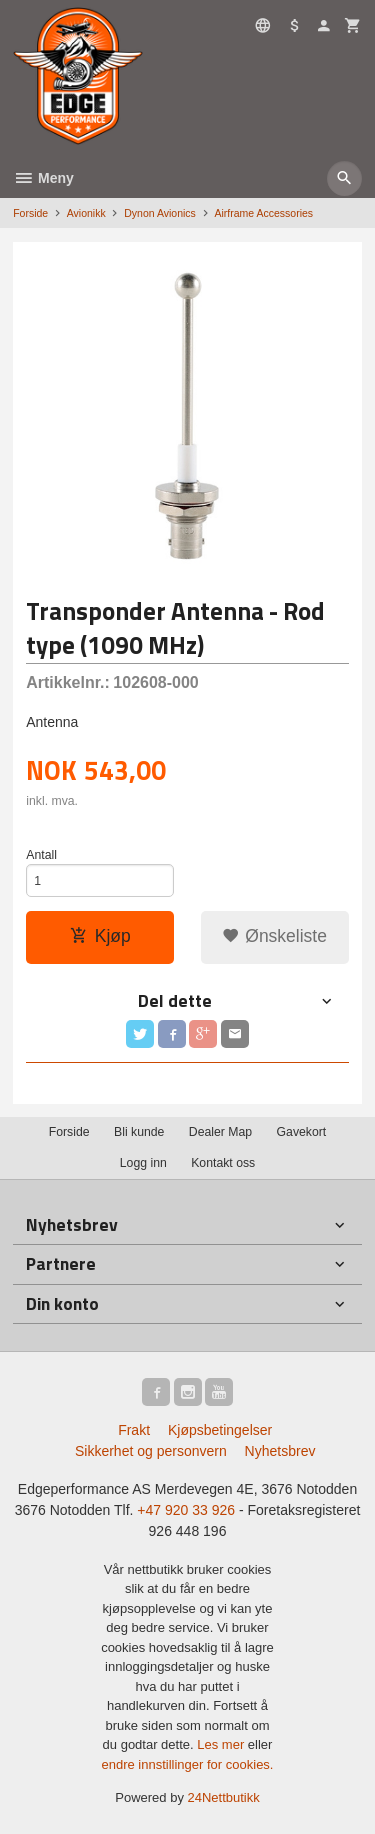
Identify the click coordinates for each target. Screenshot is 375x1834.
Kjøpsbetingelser (220, 1430)
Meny (43, 178)
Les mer (222, 1744)
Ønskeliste (274, 936)
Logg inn (143, 1163)
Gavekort (302, 1132)
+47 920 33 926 (186, 1510)
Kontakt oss (223, 1163)
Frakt (134, 1430)
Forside (30, 213)
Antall (41, 855)
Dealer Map (220, 1132)
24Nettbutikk (224, 1797)
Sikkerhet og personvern (151, 1451)
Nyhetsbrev (280, 1451)
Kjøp (100, 936)
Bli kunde (139, 1132)
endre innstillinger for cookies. (188, 1764)
